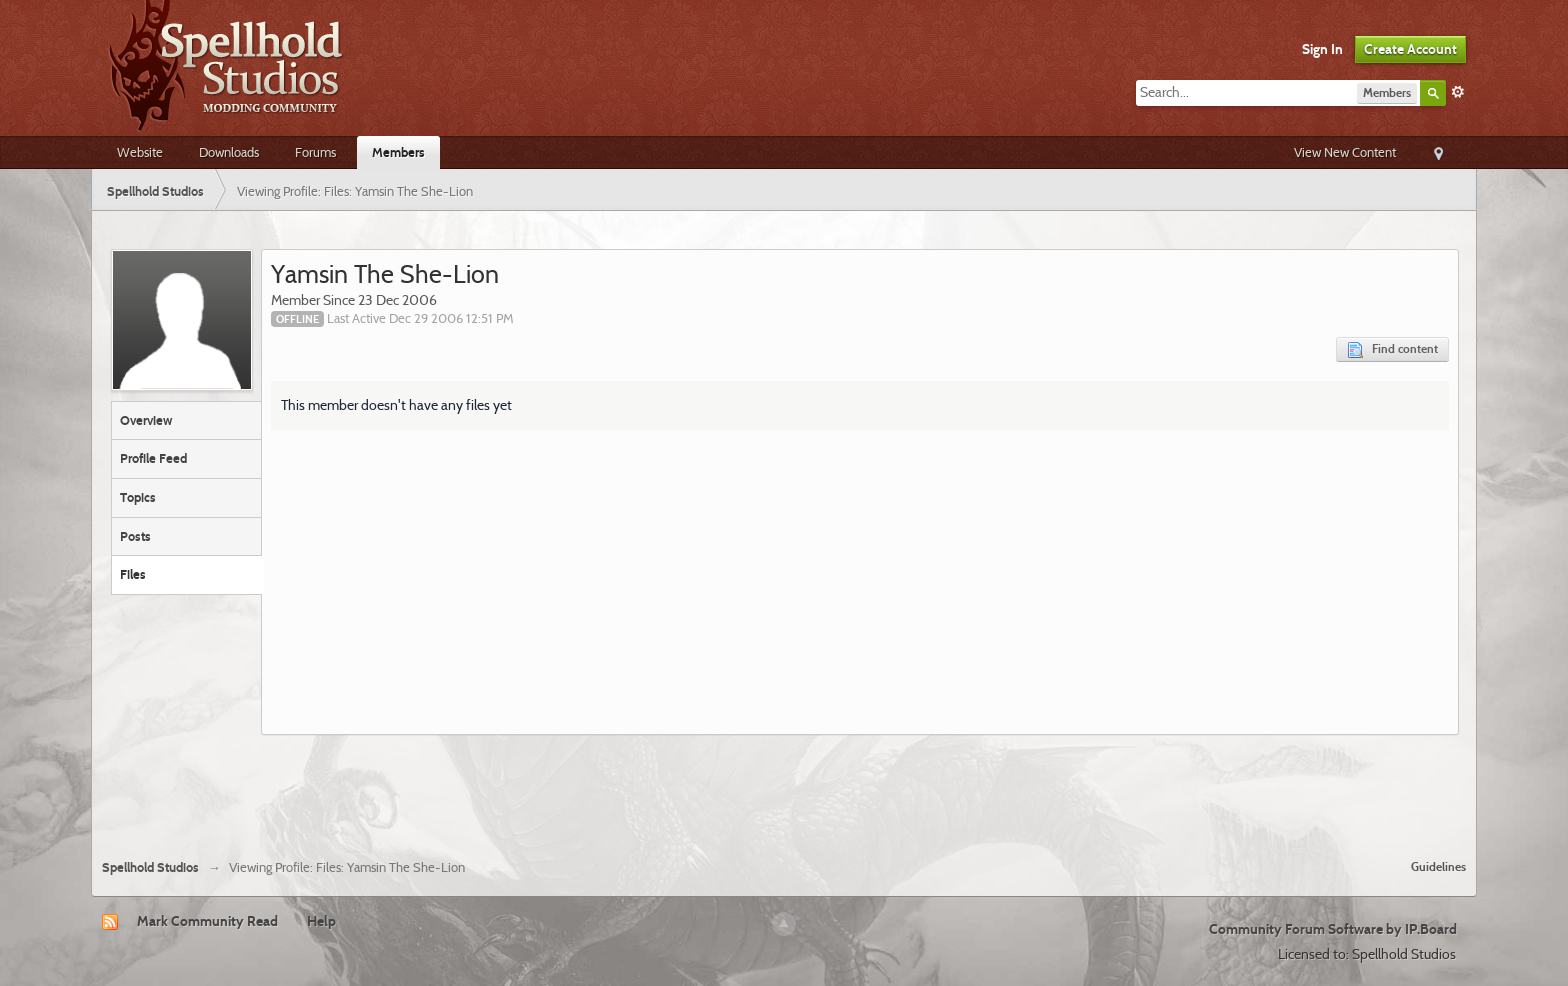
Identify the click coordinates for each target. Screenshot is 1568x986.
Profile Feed (153, 458)
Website (140, 152)
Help (321, 921)
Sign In (1322, 49)
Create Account (1410, 49)
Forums (315, 152)
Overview (146, 420)
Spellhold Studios (150, 867)
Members (398, 152)
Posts (135, 536)
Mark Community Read (207, 921)
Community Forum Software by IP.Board (1333, 929)
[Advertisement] (784, 789)
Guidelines (1438, 866)
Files (133, 574)
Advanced (1458, 92)
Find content (1392, 349)
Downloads (229, 152)
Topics (138, 497)
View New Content (1345, 152)
